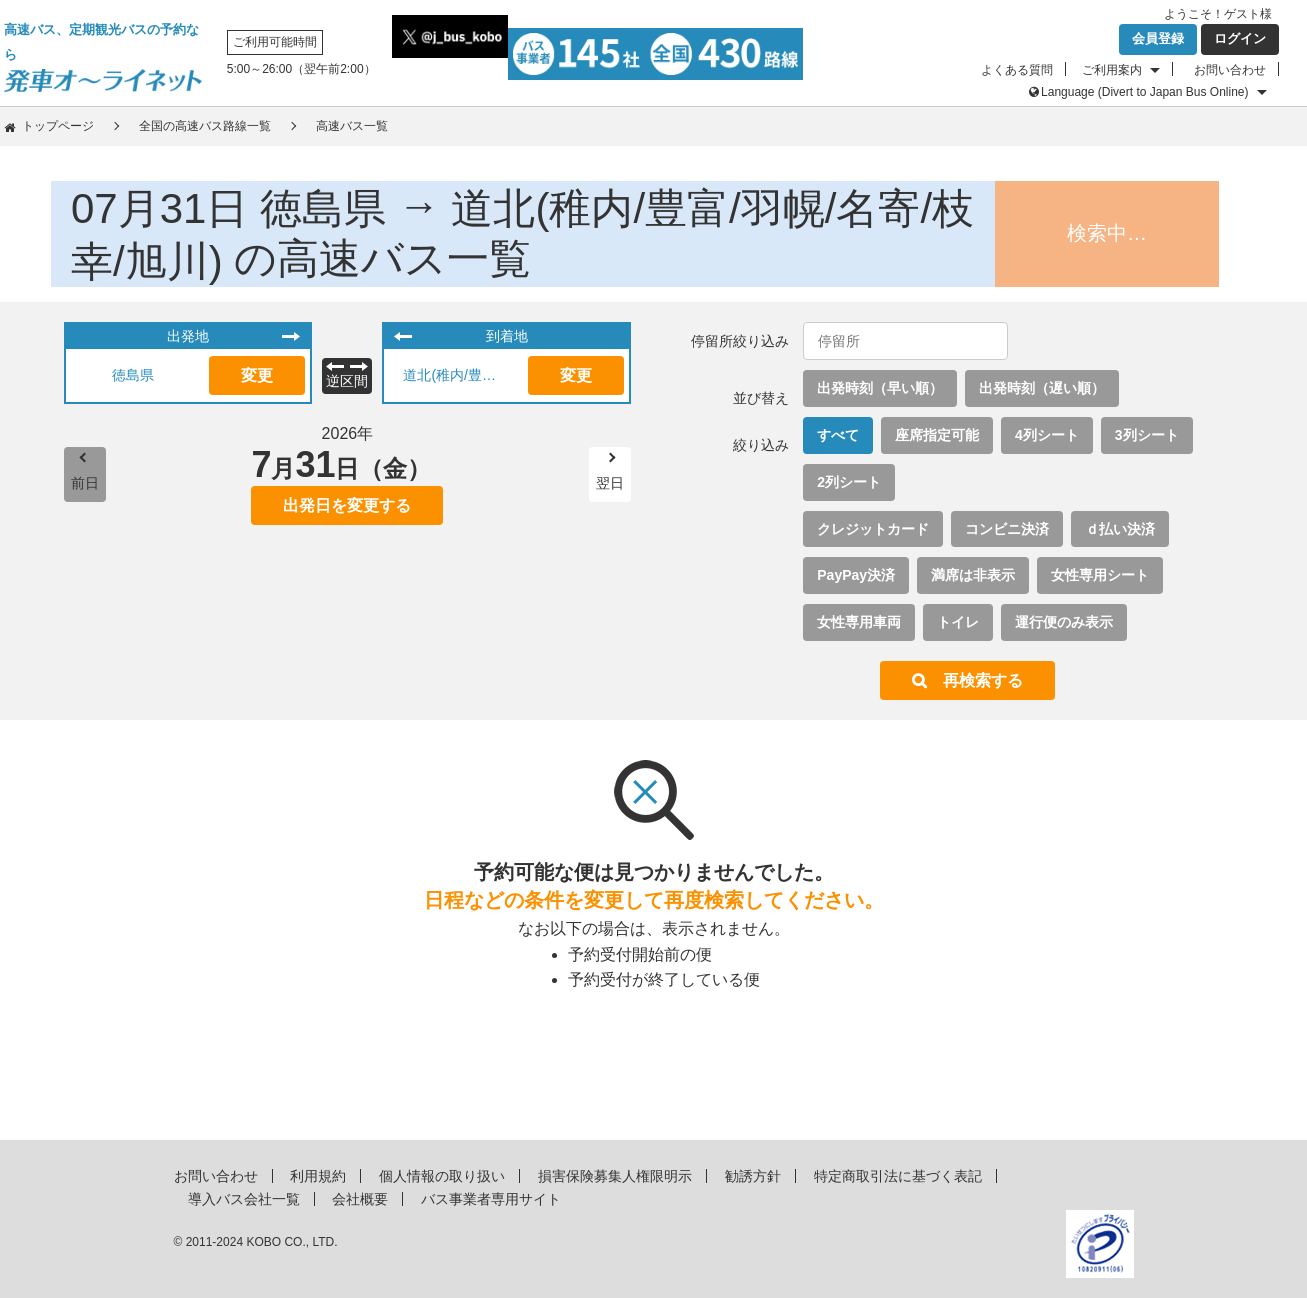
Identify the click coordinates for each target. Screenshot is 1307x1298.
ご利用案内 (1112, 70)
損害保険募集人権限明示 (615, 1176)
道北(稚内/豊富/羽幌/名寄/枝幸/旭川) (458, 375)
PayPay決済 (856, 575)
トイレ (958, 622)
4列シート (1047, 435)
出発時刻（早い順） (880, 388)
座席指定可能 (937, 435)
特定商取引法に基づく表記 (898, 1176)
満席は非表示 (973, 575)
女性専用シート (1100, 575)
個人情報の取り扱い (442, 1176)
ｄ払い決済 (1120, 529)
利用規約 (318, 1176)
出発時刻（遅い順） (1042, 388)
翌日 (610, 483)
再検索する (983, 680)
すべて (838, 435)
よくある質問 (1017, 70)
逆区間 (347, 381)
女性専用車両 (859, 622)
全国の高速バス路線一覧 (205, 126)
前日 (85, 483)
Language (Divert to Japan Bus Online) (1144, 92)
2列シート (849, 482)
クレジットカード (873, 529)
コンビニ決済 (1007, 529)
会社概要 (360, 1199)
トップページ (58, 126)
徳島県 (133, 375)
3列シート (1147, 435)
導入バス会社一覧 (244, 1199)
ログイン (1240, 38)
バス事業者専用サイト (491, 1199)
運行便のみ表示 (1064, 622)
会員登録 (1158, 38)
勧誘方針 (753, 1176)
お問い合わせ (1230, 70)
